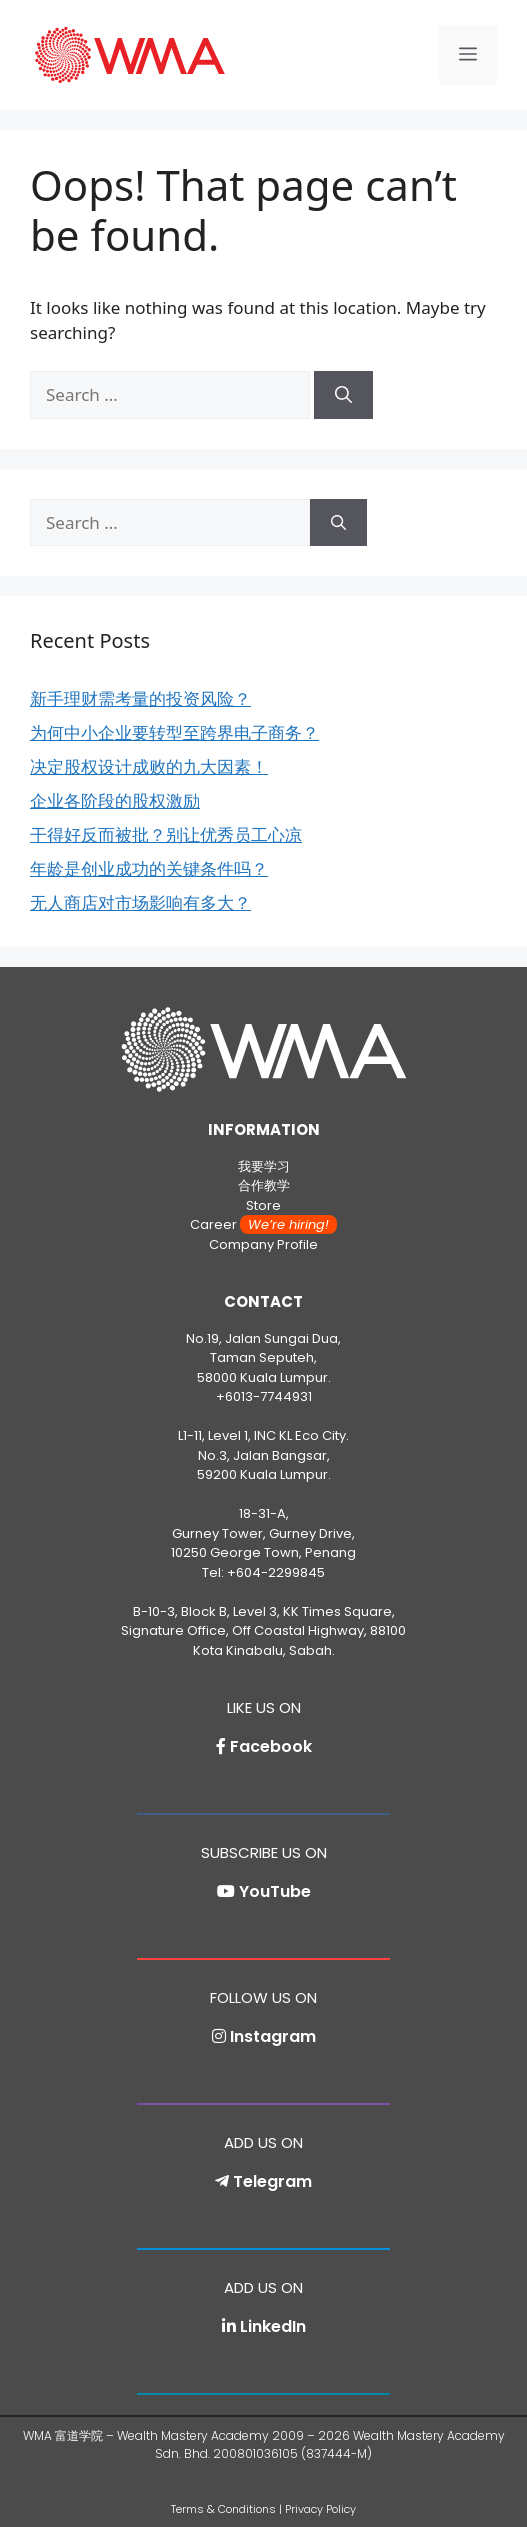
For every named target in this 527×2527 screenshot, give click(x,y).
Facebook (271, 1746)
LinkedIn (273, 2326)
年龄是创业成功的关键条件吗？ (149, 868)
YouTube (275, 1891)
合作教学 (264, 1185)
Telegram (272, 2181)
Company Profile (263, 1244)
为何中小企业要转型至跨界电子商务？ (174, 732)
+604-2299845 (276, 1572)
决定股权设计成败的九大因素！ (149, 766)
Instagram (273, 2036)
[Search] (343, 395)
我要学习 (264, 1166)
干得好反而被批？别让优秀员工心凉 (166, 834)
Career (263, 1224)
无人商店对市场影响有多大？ (140, 902)
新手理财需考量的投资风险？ (140, 698)
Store (263, 1205)
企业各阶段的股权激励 (115, 800)
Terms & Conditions (223, 2509)
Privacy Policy (320, 2509)
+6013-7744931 (264, 1396)
